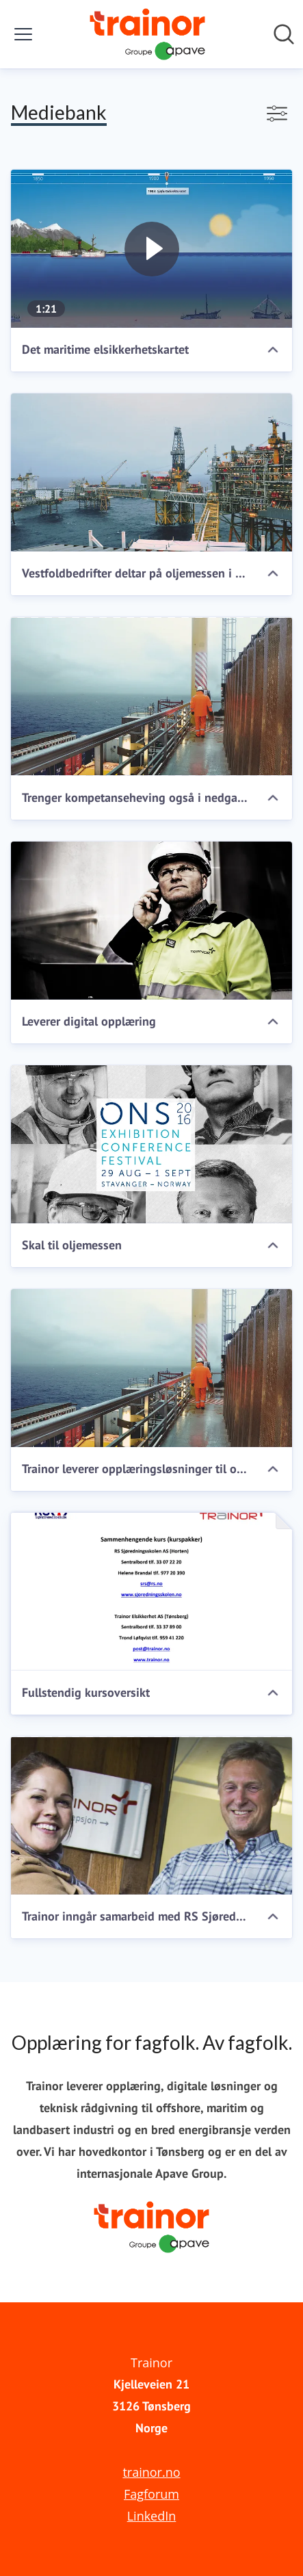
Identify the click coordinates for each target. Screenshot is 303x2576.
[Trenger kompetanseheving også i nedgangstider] (151, 696)
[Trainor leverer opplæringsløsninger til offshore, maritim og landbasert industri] (151, 1368)
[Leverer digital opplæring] (151, 921)
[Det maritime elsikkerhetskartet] (151, 249)
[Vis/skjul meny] (23, 34)
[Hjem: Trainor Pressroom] (147, 34)
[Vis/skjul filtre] (277, 113)
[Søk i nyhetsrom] (284, 34)
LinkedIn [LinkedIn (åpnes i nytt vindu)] (151, 2516)
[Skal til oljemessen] (151, 1144)
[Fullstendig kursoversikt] (151, 1592)
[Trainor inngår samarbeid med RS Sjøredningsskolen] (151, 1815)
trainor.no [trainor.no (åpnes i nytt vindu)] (151, 2472)
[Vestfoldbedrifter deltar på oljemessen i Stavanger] (151, 472)
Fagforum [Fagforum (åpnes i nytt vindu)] (151, 2494)
